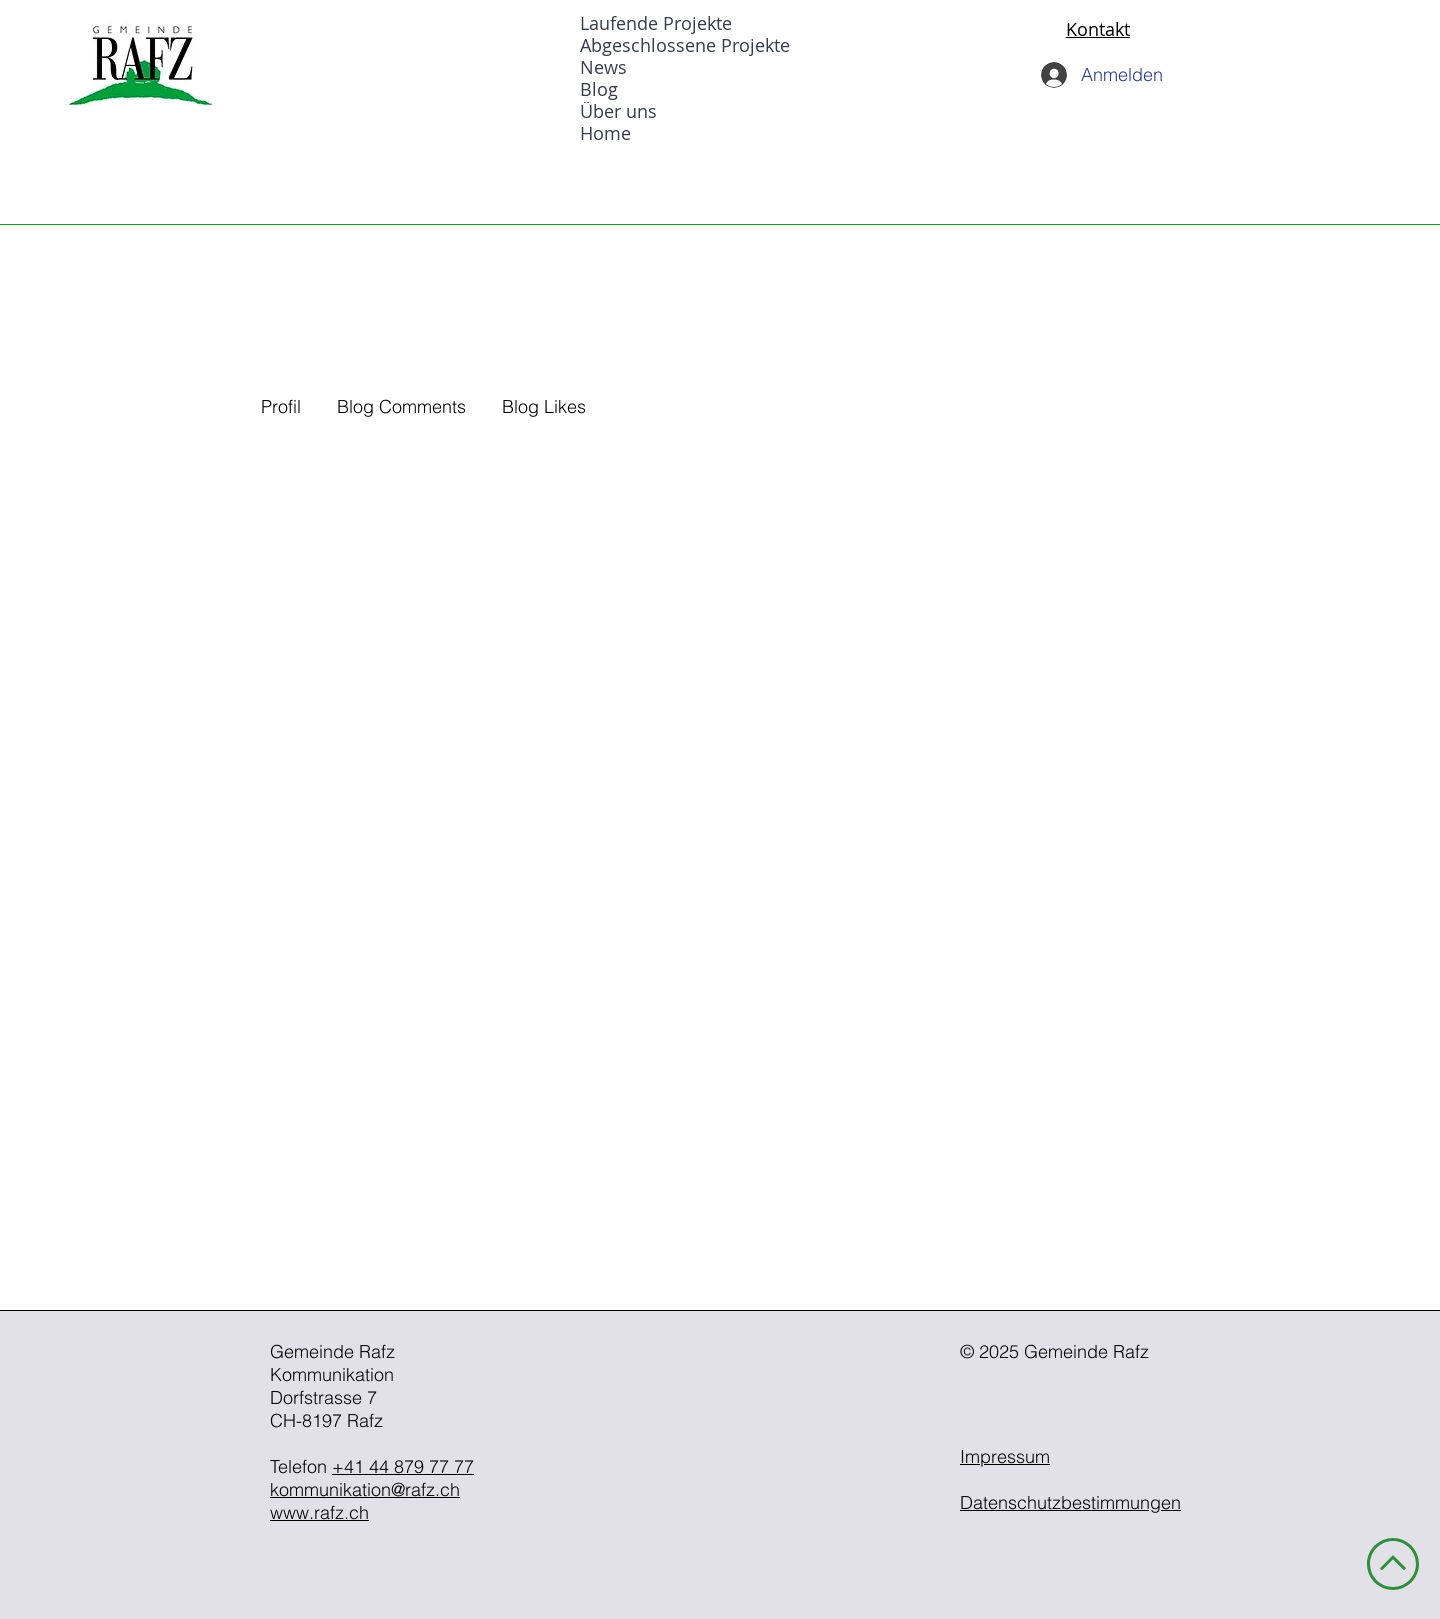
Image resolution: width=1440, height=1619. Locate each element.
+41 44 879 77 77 (403, 1466)
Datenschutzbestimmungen (1070, 1502)
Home (605, 133)
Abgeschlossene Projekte (685, 45)
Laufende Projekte (656, 23)
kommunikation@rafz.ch (365, 1489)
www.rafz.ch (319, 1512)
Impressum (1005, 1456)
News (603, 67)
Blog (599, 89)
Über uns (618, 111)
